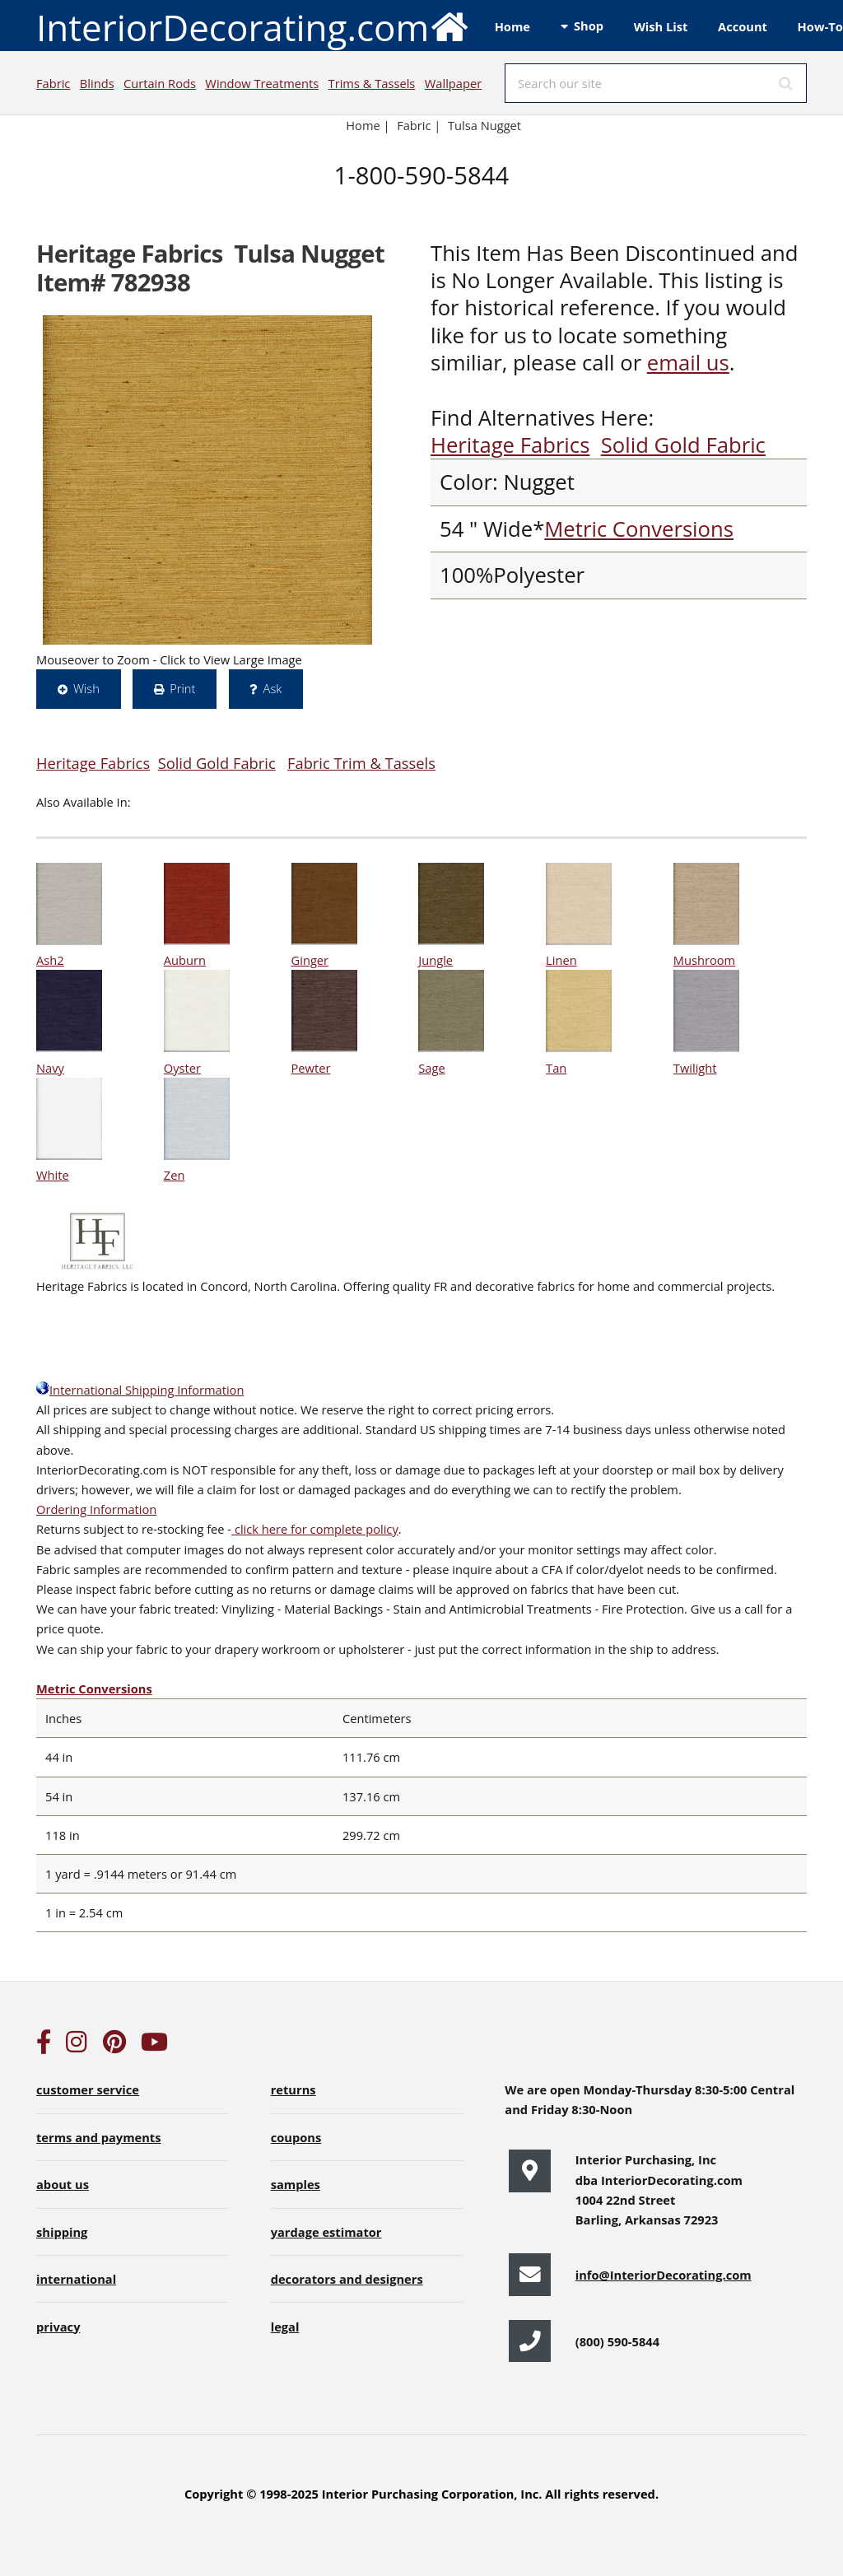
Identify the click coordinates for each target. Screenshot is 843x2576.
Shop (588, 25)
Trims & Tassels (372, 83)
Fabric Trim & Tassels (361, 762)
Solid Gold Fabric (683, 445)
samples (295, 2184)
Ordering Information (96, 1509)
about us (62, 2184)
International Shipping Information (140, 1389)
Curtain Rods (159, 83)
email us (688, 362)
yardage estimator (326, 2232)
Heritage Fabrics (510, 445)
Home (512, 26)
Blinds (97, 83)
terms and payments (98, 2137)
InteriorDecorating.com (253, 26)
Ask (272, 688)
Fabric (53, 83)
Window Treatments (262, 83)
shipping (61, 2232)
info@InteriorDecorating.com (663, 2274)
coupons (296, 2137)
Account (742, 26)
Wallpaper (453, 83)
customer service (87, 2089)
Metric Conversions (639, 529)
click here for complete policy (314, 1529)
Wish (86, 688)
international (76, 2279)
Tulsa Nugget (484, 125)
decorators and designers (347, 2279)
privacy (58, 2326)
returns (293, 2089)
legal (285, 2326)
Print (182, 688)
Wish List (661, 26)
